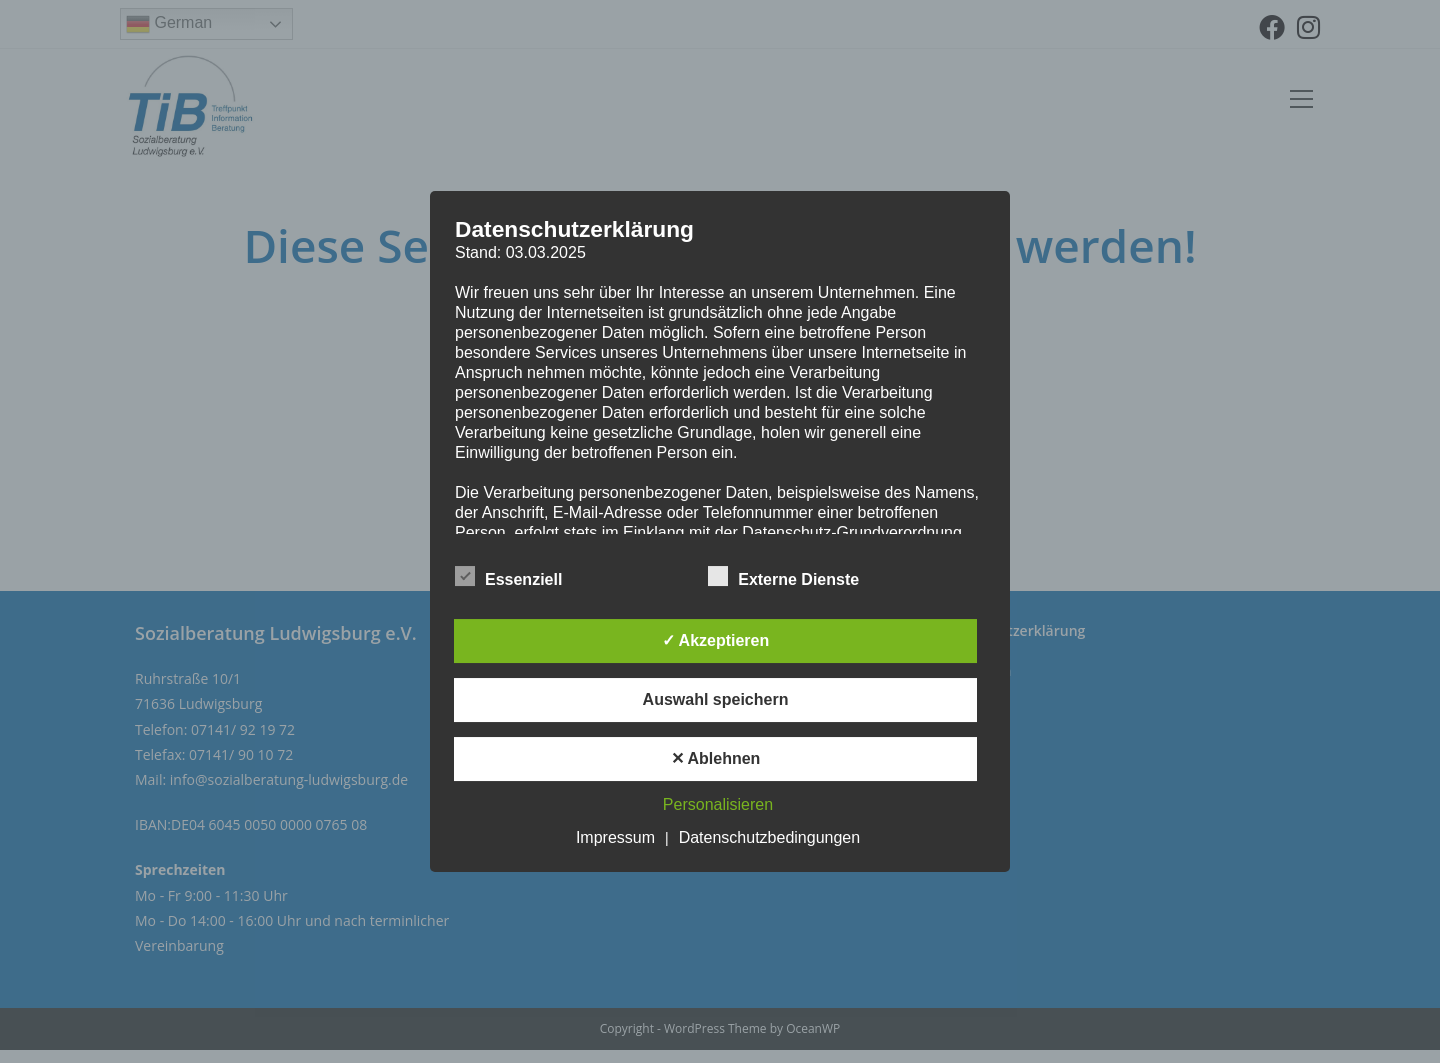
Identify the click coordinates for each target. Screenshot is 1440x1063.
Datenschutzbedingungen (769, 837)
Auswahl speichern (716, 699)
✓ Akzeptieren (716, 640)
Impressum (615, 837)
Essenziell (508, 576)
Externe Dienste (783, 576)
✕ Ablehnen (716, 758)
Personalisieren (718, 804)
